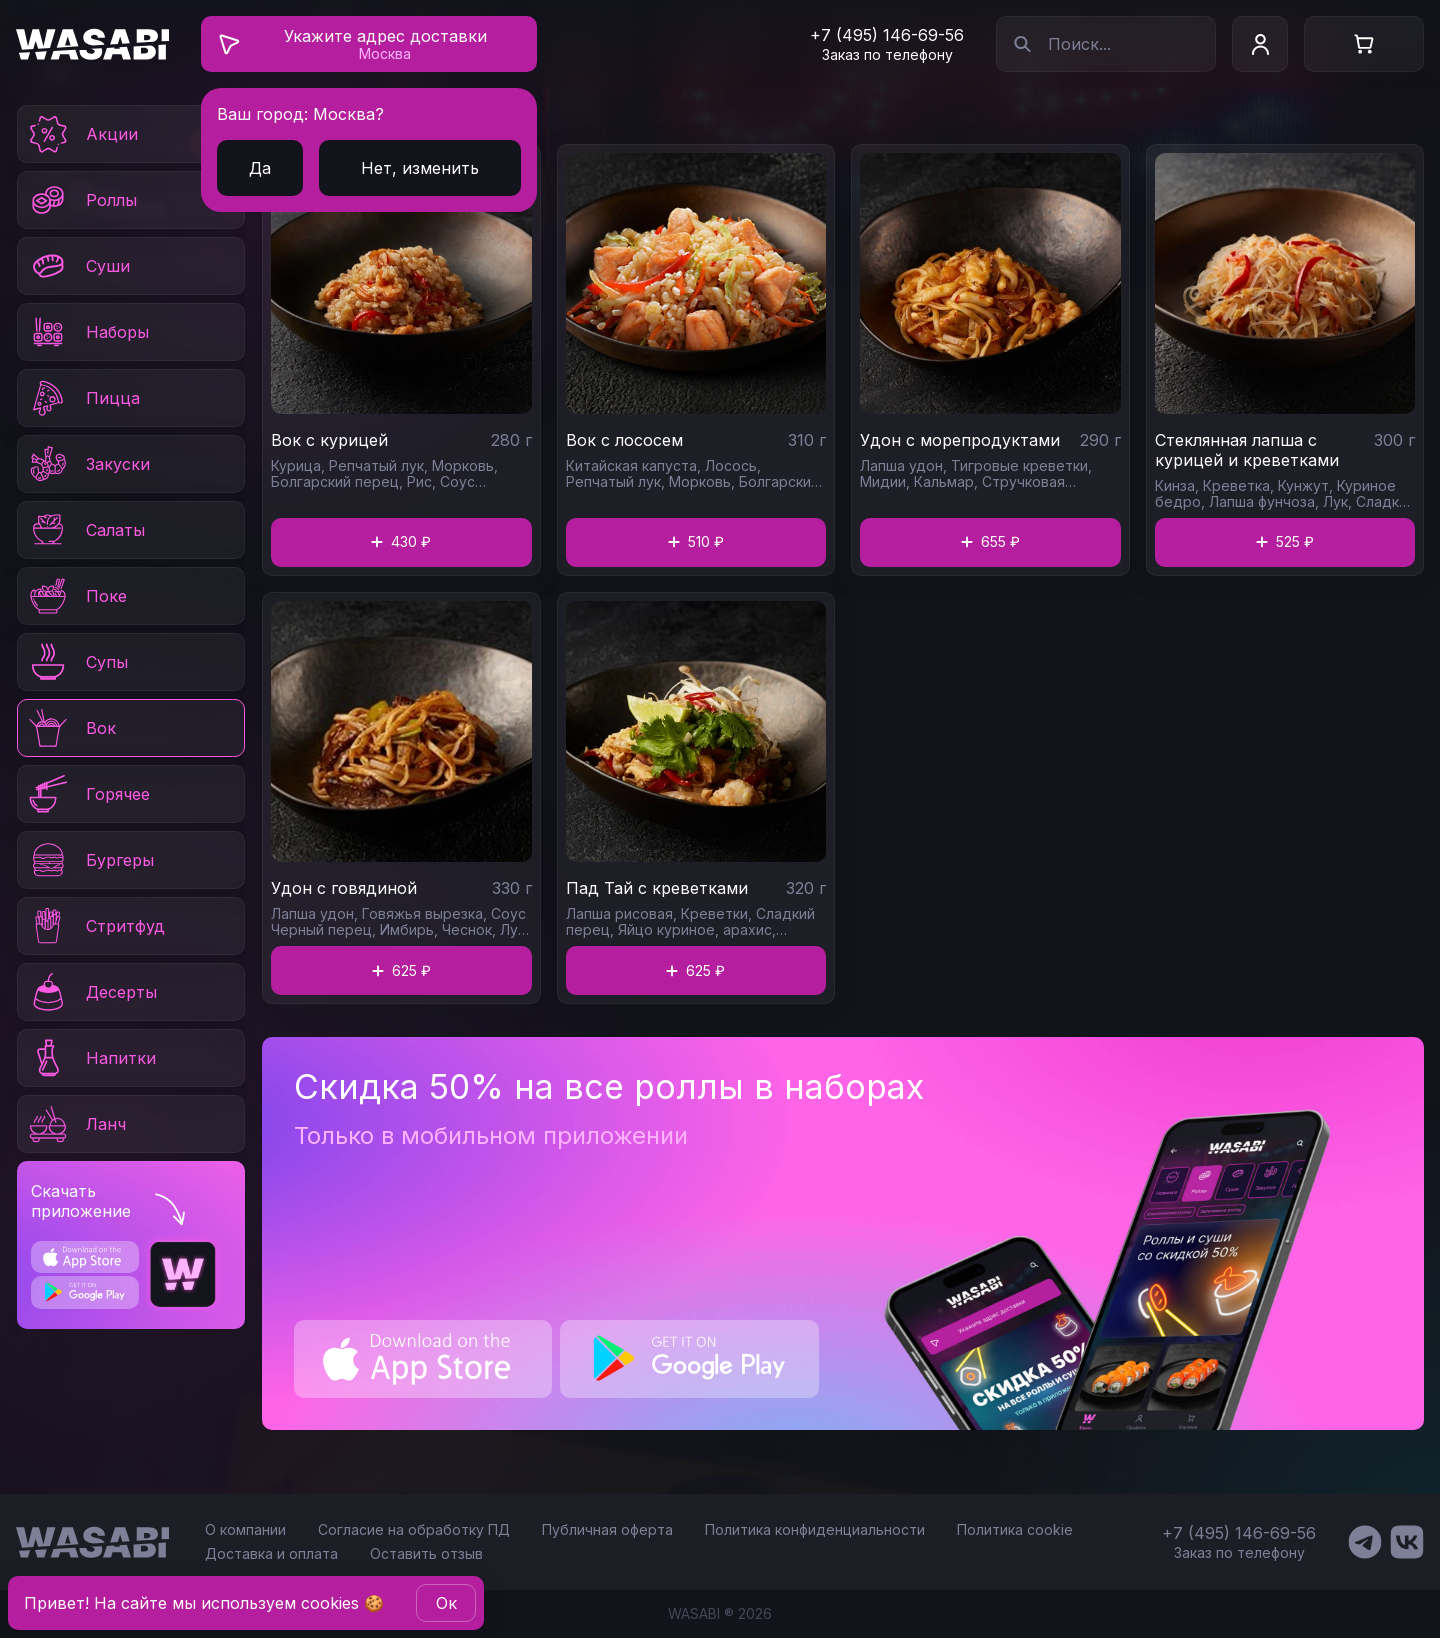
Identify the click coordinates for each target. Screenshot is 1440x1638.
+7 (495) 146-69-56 (887, 35)
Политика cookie (1015, 1529)
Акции (82, 134)
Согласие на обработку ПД (414, 1529)
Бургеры (90, 860)
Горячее (88, 794)
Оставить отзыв (426, 1553)
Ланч (76, 1124)
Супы (77, 662)
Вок (71, 728)
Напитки (91, 1058)
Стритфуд (95, 926)
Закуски (88, 464)
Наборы (87, 332)
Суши (78, 266)
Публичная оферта (607, 1529)
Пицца (83, 398)
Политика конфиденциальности (815, 1529)
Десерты (91, 992)
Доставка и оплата (271, 1553)
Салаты (85, 530)
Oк (446, 1603)
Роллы (81, 200)
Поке (76, 596)
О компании (245, 1529)
